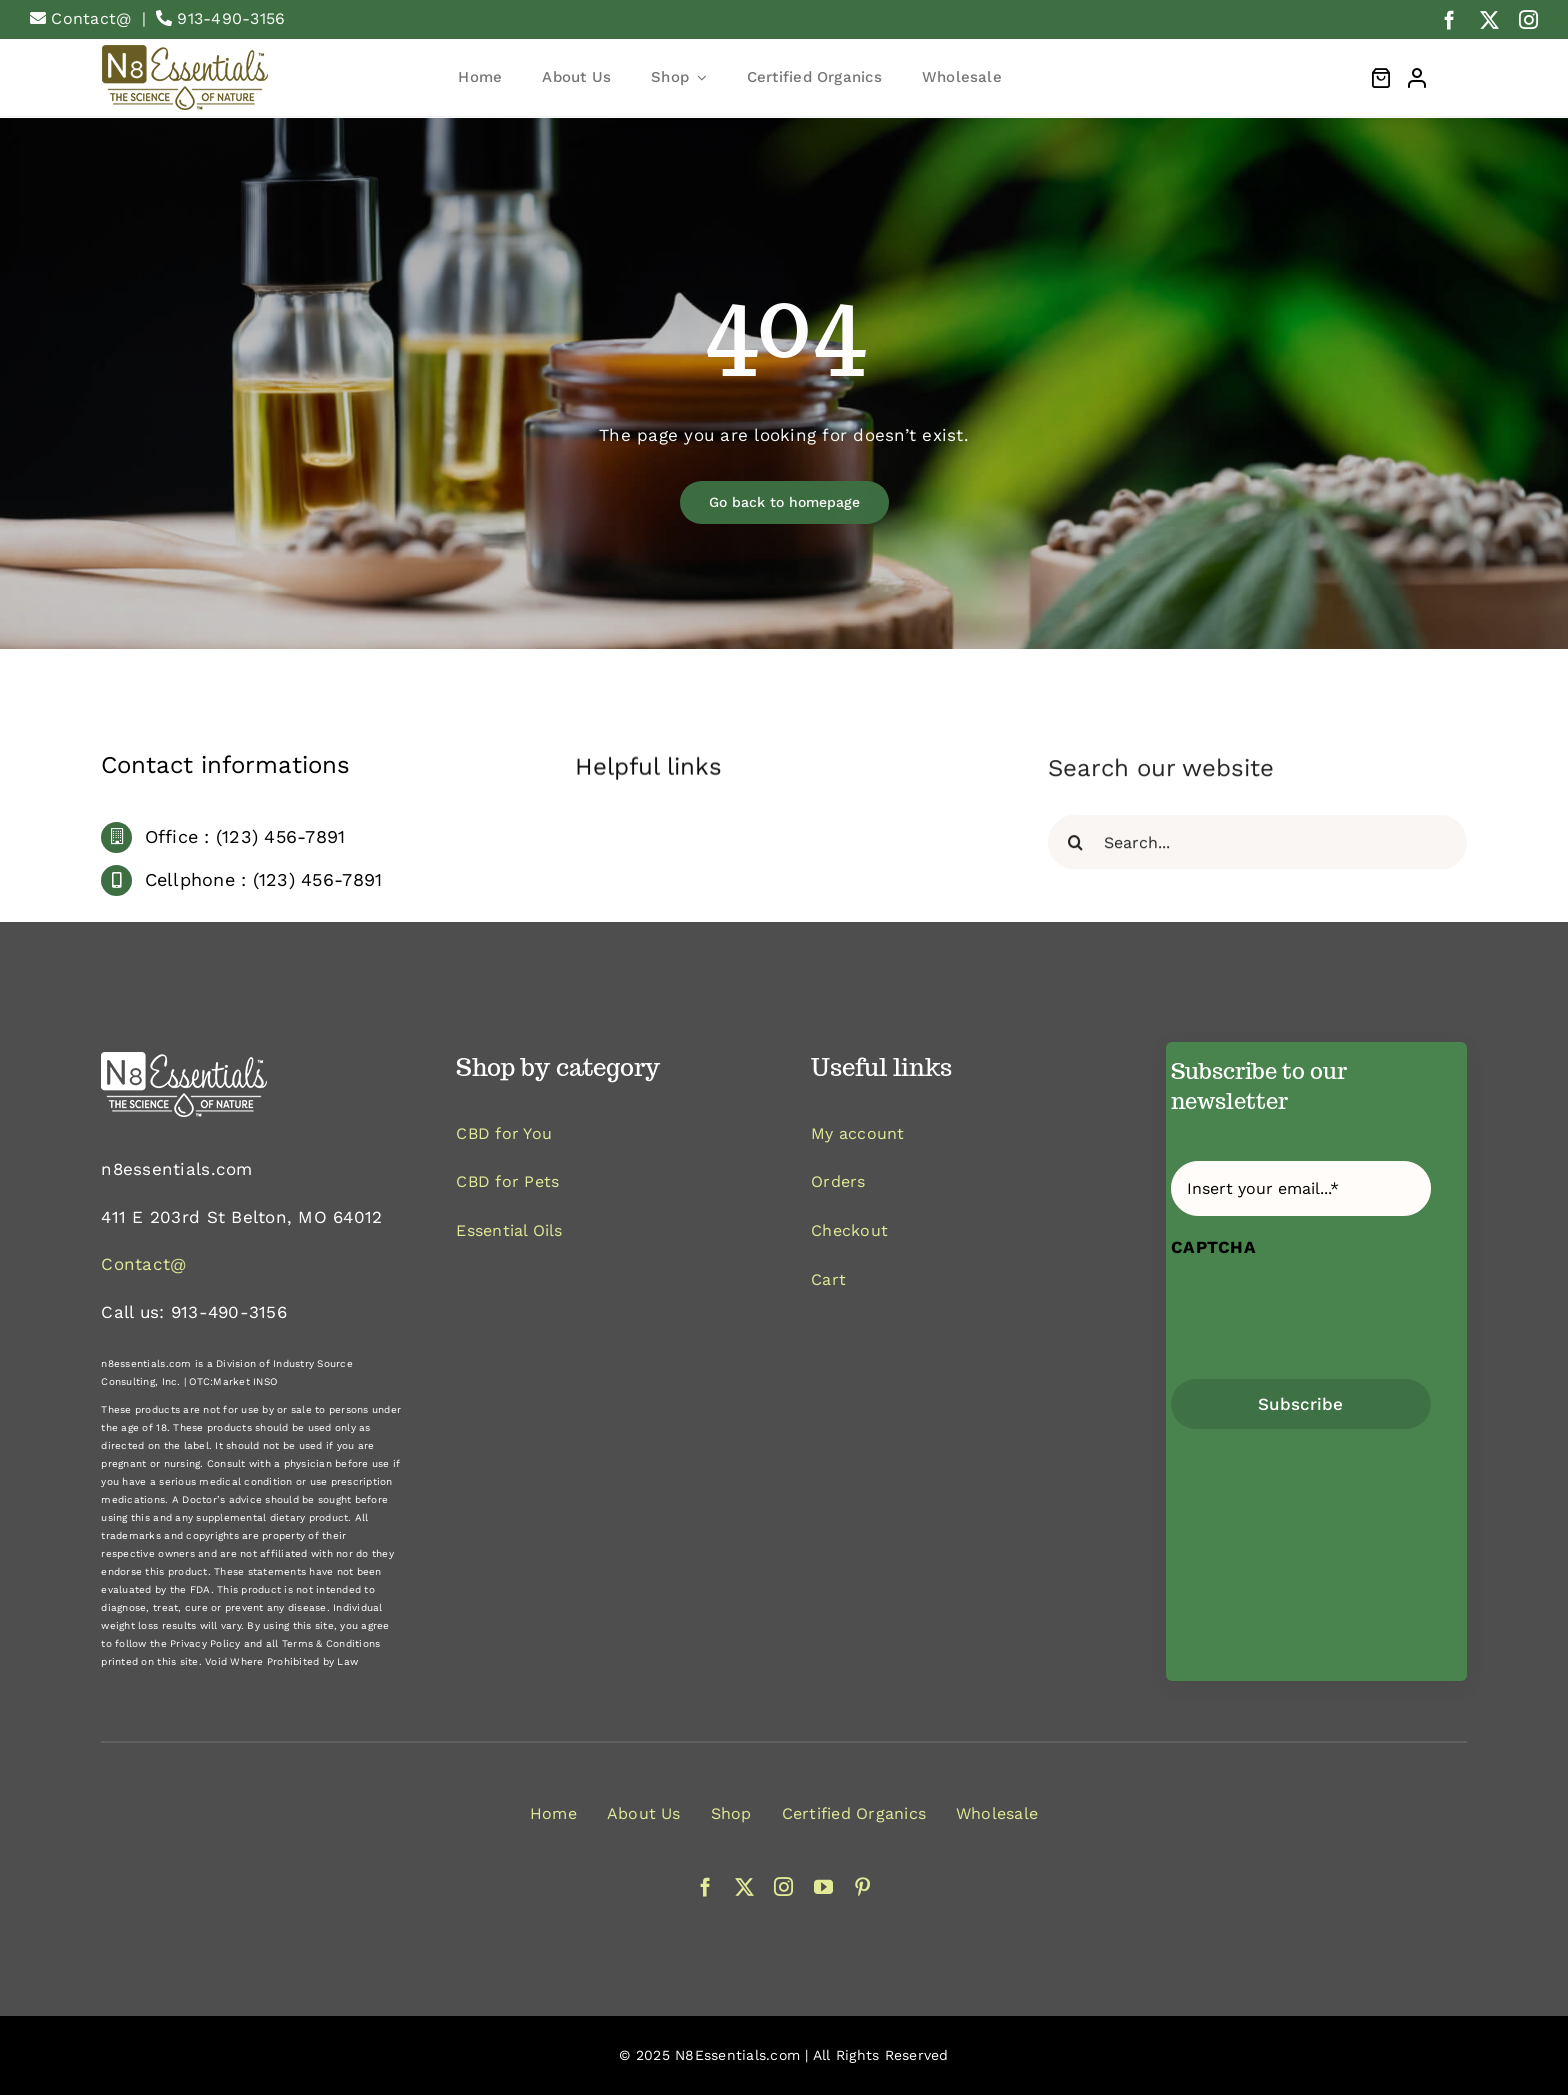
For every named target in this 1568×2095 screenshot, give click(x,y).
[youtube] (823, 1886)
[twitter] (1489, 19)
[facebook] (1449, 19)
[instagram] (1528, 19)
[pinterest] (862, 1886)
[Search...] (1257, 851)
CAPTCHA (1213, 1247)
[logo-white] (184, 1060)
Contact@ (81, 18)
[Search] (1075, 851)
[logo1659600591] (185, 53)
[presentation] (1323, 1309)
